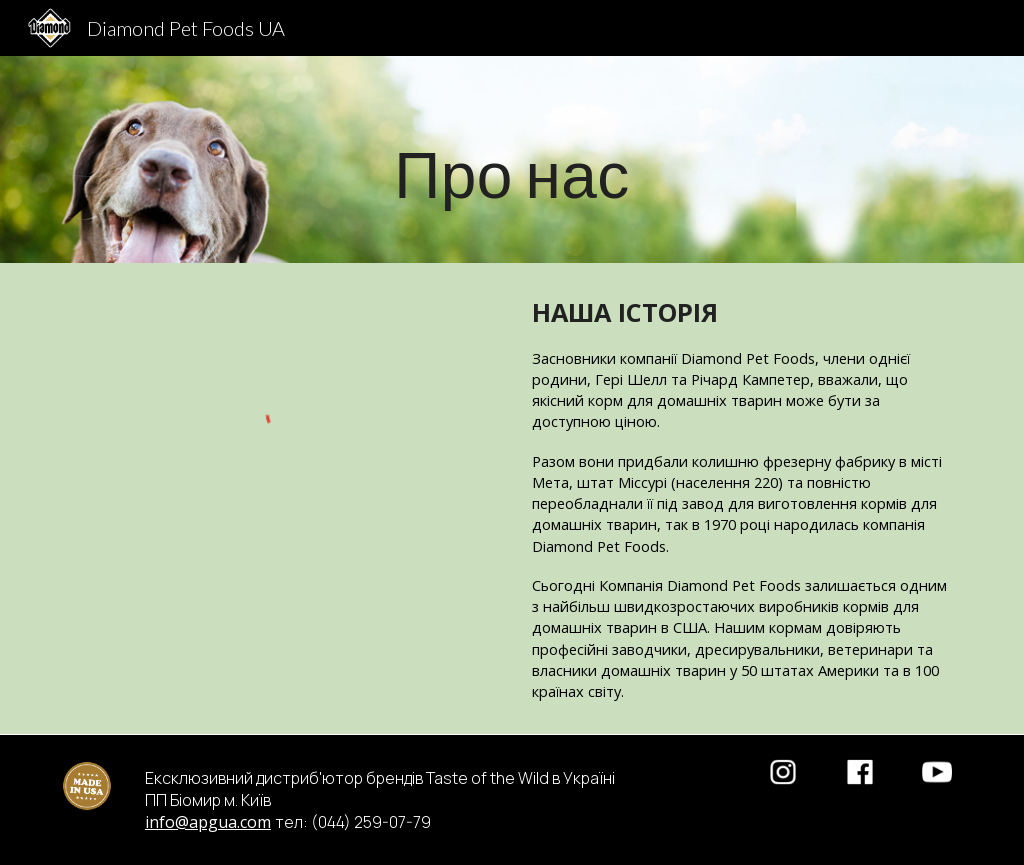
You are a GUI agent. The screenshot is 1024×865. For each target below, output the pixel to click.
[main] (512, 159)
